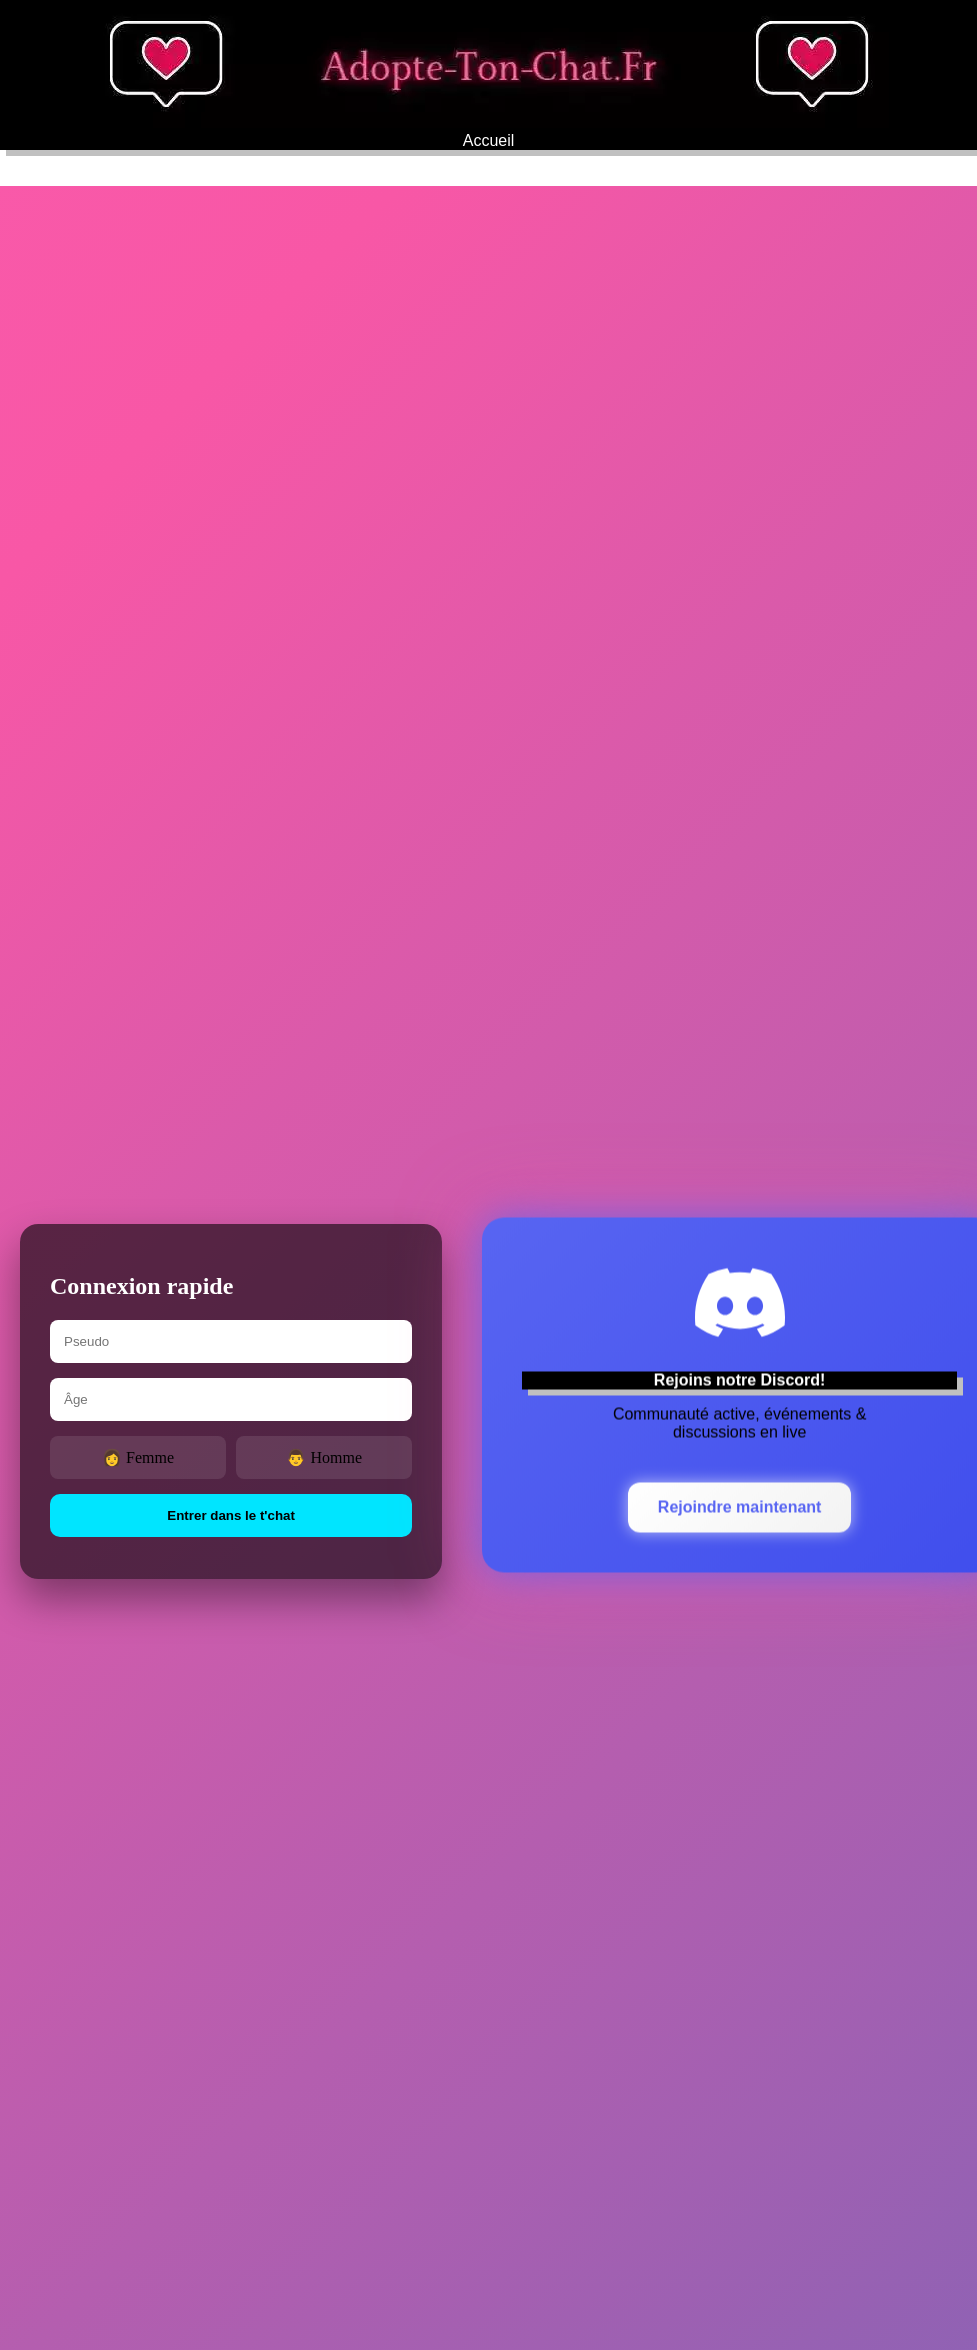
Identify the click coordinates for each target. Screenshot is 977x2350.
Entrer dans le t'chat (231, 1515)
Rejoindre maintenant (740, 1507)
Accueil (489, 140)
